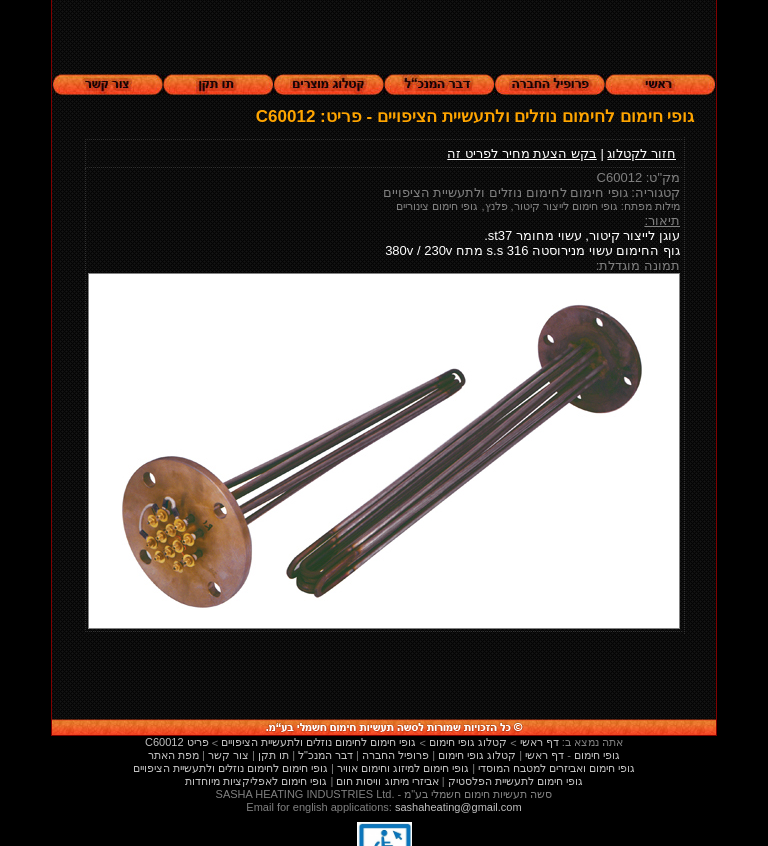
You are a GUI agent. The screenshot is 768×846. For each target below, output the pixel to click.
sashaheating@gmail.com (458, 807)
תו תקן (273, 755)
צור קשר (228, 755)
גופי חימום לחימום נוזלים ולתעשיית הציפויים (230, 768)
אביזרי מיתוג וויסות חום (387, 781)
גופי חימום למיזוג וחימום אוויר (403, 768)
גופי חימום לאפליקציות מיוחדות (256, 781)
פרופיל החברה (395, 755)
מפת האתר (173, 755)
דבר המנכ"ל (325, 755)
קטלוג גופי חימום (477, 755)
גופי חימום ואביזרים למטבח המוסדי (556, 768)
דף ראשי (544, 755)
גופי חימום (597, 755)
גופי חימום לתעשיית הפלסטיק (515, 781)
